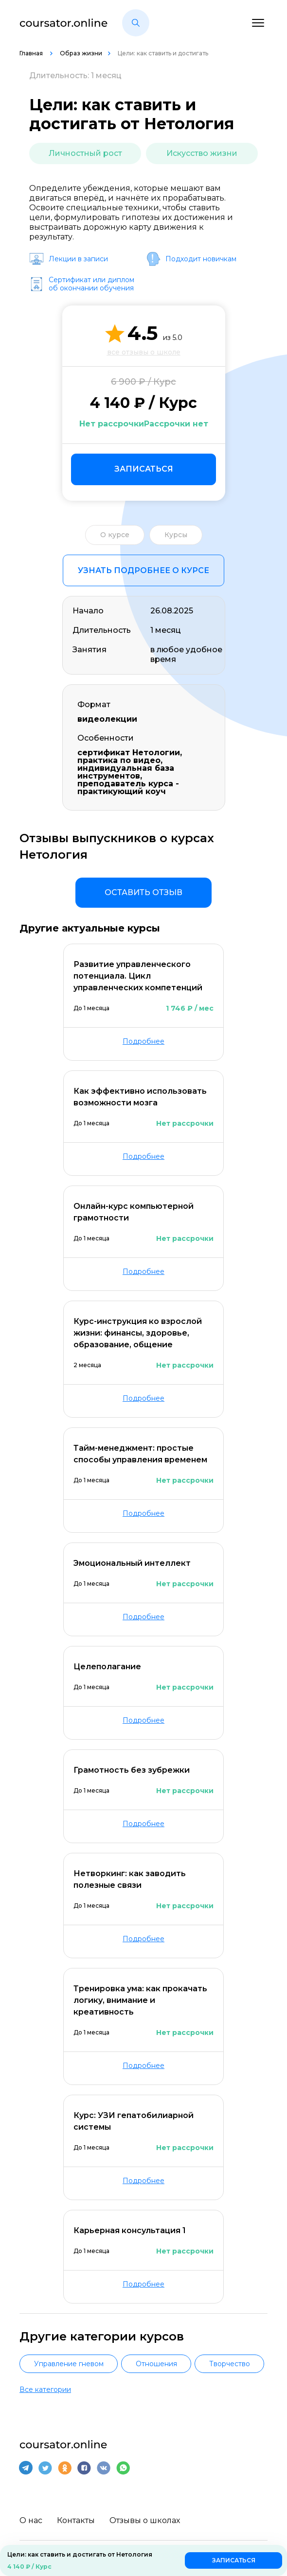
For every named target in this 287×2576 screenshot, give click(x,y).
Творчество (229, 2363)
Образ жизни (81, 53)
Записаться (143, 469)
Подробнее (143, 1041)
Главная (31, 53)
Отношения (156, 2363)
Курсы (175, 534)
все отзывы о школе (143, 352)
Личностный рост (85, 153)
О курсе (114, 534)
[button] (135, 22)
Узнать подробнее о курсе (143, 570)
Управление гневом (69, 2363)
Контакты (76, 2520)
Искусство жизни (201, 153)
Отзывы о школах (144, 2520)
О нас (30, 2520)
